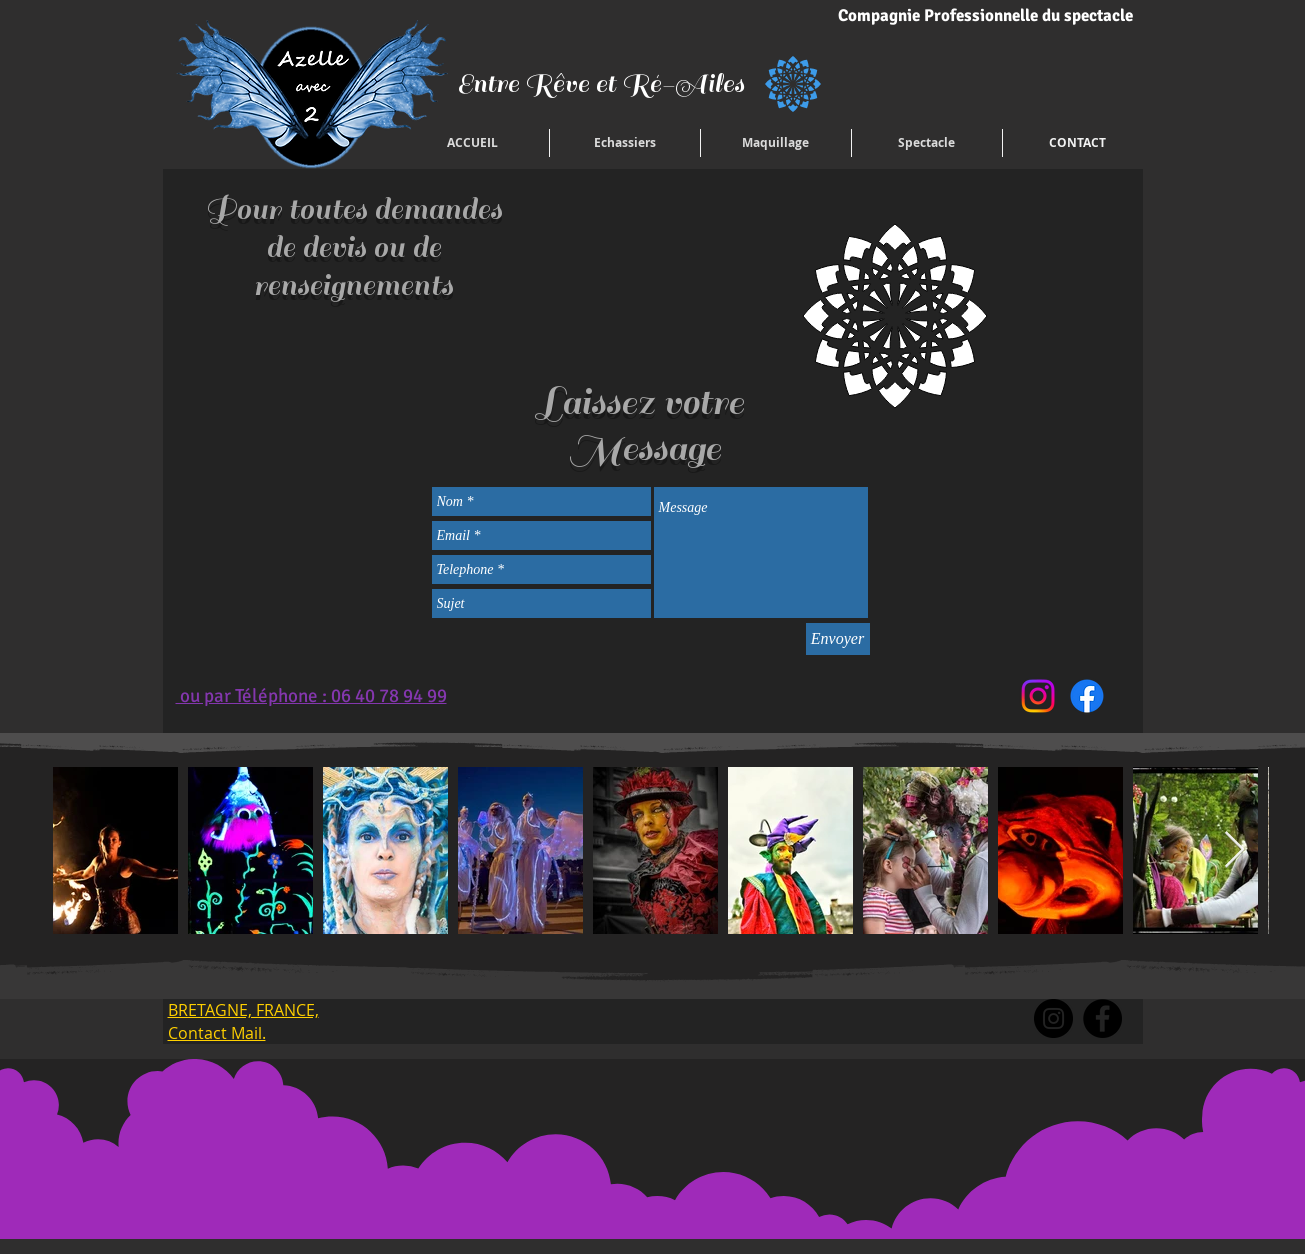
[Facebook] (1087, 696)
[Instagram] (1038, 696)
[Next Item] (1234, 850)
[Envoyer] (838, 639)
